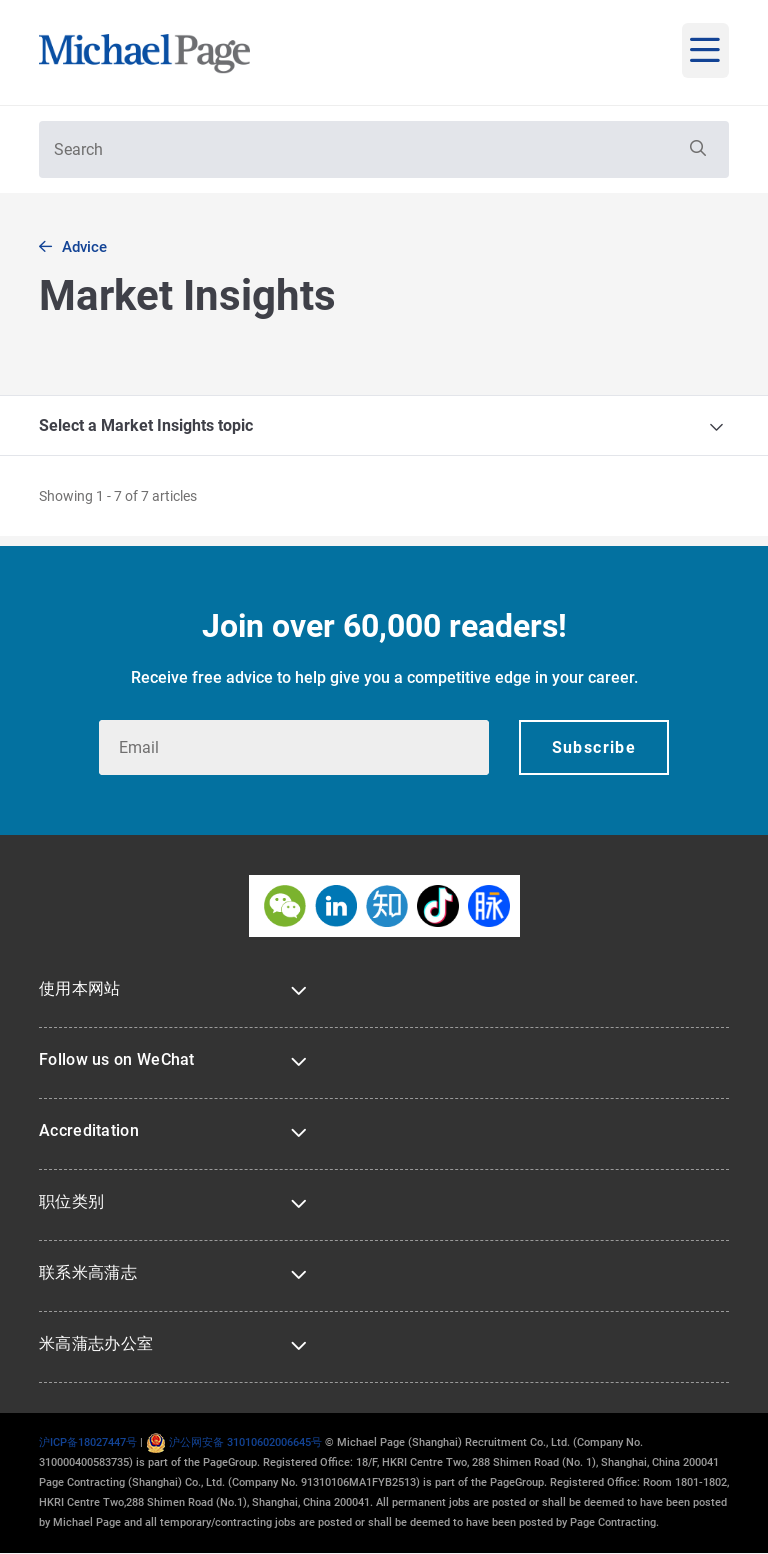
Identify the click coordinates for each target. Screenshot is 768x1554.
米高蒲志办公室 (96, 1343)
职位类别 (71, 1201)
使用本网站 (80, 988)
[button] (696, 149)
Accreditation (89, 1130)
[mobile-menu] (705, 50)
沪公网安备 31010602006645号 (234, 1442)
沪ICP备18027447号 (88, 1442)
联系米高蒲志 (88, 1272)
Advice (84, 247)
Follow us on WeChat (117, 1059)
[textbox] (384, 149)
